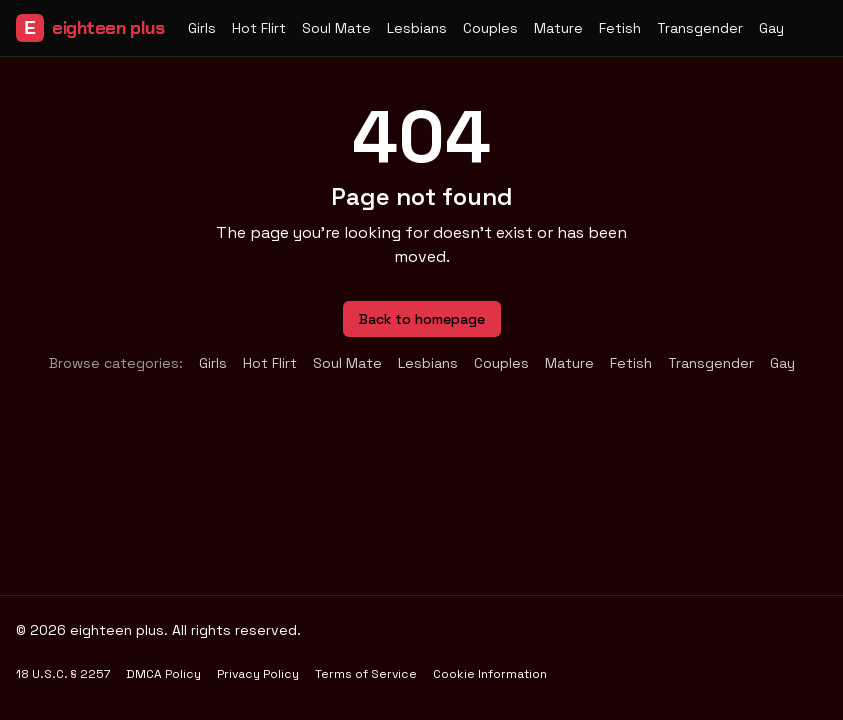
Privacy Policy (258, 674)
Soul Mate (336, 28)
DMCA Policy (163, 674)
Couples (490, 28)
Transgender (700, 28)
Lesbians (417, 28)
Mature (558, 28)
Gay (771, 28)
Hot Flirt (259, 28)
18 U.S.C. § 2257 (63, 674)
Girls (202, 28)
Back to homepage (422, 319)
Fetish (620, 28)
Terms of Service (366, 674)
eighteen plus (90, 28)
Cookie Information (490, 674)
